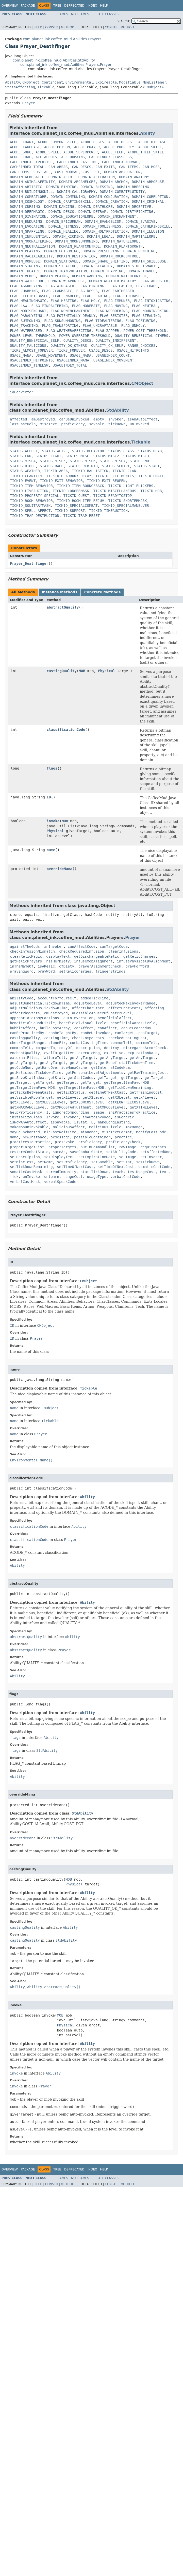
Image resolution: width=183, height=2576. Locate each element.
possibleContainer (92, 1137)
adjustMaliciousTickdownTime (39, 1008)
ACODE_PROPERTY (119, 147)
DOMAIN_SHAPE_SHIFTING (105, 261)
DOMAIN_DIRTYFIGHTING (131, 212)
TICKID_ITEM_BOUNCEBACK (80, 486)
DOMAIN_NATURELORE (120, 241)
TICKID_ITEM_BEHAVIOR (31, 486)
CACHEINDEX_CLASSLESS (110, 157)
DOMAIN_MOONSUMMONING (76, 241)
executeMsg (89, 1053)
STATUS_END (20, 456)
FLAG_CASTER (120, 286)
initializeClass (26, 1117)
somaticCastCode (154, 1167)
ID (49, 797)
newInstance (34, 1137)
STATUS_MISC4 (23, 461)
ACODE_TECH (112, 152)
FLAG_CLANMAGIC (57, 291)
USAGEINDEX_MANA (73, 360)
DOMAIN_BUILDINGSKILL (31, 192)
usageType (96, 1177)
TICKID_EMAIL (151, 476)
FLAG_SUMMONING (25, 321)
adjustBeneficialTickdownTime (40, 1003)
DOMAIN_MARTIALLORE (136, 236)
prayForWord (137, 966)
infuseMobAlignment (93, 961)
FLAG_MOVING (116, 306)
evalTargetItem (59, 1053)
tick (14, 1177)
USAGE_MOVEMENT (50, 355)
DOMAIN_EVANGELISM (103, 221)
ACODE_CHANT (22, 142)
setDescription (25, 1157)
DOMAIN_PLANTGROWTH (123, 246)
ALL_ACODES (46, 157)
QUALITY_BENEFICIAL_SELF (34, 340)
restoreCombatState (29, 1152)
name (51, 850)
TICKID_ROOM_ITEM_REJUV (80, 501)
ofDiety (66, 966)
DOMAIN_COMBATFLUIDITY (122, 192)
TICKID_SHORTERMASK (127, 501)
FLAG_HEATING (63, 301)
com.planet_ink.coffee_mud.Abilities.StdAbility (54, 60)
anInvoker (53, 946)
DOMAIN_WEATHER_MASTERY (112, 281)
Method (67, 27)
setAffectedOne (155, 1152)
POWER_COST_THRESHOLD (144, 331)
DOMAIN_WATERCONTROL (126, 276)
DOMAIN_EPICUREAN (63, 221)
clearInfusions (123, 951)
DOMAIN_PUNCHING (139, 251)
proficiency (73, 424)
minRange (88, 1132)
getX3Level (119, 1097)
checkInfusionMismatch (32, 951)
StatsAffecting (20, 87)
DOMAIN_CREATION (111, 201)
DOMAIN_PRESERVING (101, 251)
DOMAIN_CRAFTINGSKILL (69, 201)
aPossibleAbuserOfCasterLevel (102, 1013)
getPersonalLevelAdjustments (94, 1073)
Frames (62, 14)
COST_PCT (91, 172)
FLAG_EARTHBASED (118, 291)
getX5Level (20, 1102)
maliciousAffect (69, 1127)
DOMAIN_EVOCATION (27, 226)
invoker (115, 419)
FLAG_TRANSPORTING (60, 326)
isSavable (60, 1122)
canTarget (124, 1033)
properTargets (62, 1147)
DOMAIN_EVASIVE (140, 221)
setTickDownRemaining (31, 1167)
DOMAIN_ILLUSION (148, 231)
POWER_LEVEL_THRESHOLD (32, 336)
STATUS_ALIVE (55, 451)
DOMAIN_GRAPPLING (27, 231)
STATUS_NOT (140, 461)
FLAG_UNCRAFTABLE (100, 326)
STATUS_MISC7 (112, 461)
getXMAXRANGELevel (28, 1107)
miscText (48, 424)
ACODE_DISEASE (152, 142)
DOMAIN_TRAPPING (107, 271)
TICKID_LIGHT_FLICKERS (130, 486)
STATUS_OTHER (23, 466)
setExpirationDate (96, 1157)
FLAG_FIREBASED (128, 296)
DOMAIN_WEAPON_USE (66, 281)
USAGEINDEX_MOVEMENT (113, 360)
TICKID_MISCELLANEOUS (114, 491)
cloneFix (56, 1043)
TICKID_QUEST (76, 496)
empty (98, 419)
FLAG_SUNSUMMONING (62, 321)
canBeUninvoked (74, 419)
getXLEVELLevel (50, 1102)
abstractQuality (63, 607)
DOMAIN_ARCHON (114, 182)
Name (14, 1137)
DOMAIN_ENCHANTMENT (117, 216)
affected (18, 419)
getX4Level (144, 1097)
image (98, 1112)
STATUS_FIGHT (48, 456)
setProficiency (72, 1162)
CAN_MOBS (151, 167)
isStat (80, 1122)
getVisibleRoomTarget (31, 1097)
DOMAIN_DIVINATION (28, 216)
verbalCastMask (25, 1182)
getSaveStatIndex (27, 1078)
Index (92, 5)
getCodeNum (20, 1067)
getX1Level (67, 1097)
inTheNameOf (22, 966)
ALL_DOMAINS (73, 157)
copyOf (65, 1048)
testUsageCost (142, 1172)
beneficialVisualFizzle (82, 1023)
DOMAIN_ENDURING (26, 221)
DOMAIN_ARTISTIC (26, 187)
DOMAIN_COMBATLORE (28, 197)
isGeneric (124, 1117)
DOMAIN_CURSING (25, 207)
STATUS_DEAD (150, 451)
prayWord (46, 971)
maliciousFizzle (105, 1127)
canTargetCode (114, 946)
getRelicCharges (139, 956)
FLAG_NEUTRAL (144, 306)
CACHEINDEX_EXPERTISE (31, 162)
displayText (58, 956)
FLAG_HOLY (90, 301)
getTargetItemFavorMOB (126, 1082)
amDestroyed (43, 419)
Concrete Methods (102, 592)
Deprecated (74, 5)
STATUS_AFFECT (24, 451)
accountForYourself (57, 998)
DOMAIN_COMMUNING (68, 197)
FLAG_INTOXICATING (152, 301)
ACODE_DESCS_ (121, 142)
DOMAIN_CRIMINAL (148, 201)
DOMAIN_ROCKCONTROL (119, 256)
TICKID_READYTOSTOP (112, 496)
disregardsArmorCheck (144, 1048)
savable (96, 424)
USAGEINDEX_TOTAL (70, 365)
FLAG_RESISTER (114, 316)
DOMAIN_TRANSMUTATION (65, 271)
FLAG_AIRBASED (60, 286)
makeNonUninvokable (29, 1127)
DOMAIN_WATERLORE (27, 281)
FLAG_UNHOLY (133, 326)
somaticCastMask (26, 1172)
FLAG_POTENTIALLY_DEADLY (70, 316)
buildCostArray (55, 1028)
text (164, 1172)
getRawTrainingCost (147, 1073)
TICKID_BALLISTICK (90, 471)
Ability (12, 82)
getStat (55, 1078)
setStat (124, 1162)
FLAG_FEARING (95, 296)
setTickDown (148, 1162)
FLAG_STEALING (146, 316)
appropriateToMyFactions (34, 1018)
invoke (53, 821)
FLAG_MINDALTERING (49, 306)
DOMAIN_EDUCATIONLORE (72, 216)
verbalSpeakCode (60, 1182)
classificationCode (66, 730)
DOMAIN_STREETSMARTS (137, 266)
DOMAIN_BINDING (61, 187)
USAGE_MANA (20, 355)
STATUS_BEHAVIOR (88, 451)
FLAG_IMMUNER (117, 301)
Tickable (45, 87)
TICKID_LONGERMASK (71, 491)
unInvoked (139, 424)
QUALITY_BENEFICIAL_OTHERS (141, 336)
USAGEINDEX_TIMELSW (29, 365)
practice (123, 1137)
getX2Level (93, 1097)
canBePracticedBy (27, 1033)
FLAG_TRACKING (24, 326)
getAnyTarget (82, 1058)
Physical (106, 671)
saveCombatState (86, 1152)
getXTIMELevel (144, 1107)
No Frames (80, 14)
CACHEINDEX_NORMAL (120, 162)
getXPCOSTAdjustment (71, 1107)
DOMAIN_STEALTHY (96, 266)
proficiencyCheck (123, 1142)
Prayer (28, 103)
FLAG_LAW (18, 306)
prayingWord (22, 971)
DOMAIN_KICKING (68, 236)
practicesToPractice (30, 1142)
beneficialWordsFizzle (132, 1023)
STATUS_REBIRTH (83, 466)
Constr (51, 27)
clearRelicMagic (26, 956)
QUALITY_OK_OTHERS (69, 346)
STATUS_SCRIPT (116, 466)
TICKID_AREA (56, 471)
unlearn (51, 1177)
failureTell (53, 1058)
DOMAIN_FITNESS (63, 226)
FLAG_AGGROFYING (26, 286)
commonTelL (146, 1043)
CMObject (30, 82)
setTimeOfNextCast (75, 1167)
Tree (57, 5)
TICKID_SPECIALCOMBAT (76, 506)
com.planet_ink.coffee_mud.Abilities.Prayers (62, 39)
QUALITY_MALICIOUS (28, 346)
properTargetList (27, 1147)
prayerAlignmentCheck (99, 966)
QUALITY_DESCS (77, 340)
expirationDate (143, 1053)
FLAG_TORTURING (140, 321)
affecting (154, 1008)
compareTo (45, 1048)
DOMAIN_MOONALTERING (30, 241)
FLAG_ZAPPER (107, 331)
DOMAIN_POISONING (61, 251)
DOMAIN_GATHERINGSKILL (147, 226)
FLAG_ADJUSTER (154, 281)
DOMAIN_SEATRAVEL (61, 261)
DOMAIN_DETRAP (92, 212)
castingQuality (62, 671)
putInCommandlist (97, 1147)
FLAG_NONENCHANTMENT (71, 311)
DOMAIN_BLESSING (96, 187)
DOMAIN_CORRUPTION (150, 197)
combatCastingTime (88, 1043)
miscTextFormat (117, 1132)
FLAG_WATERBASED (26, 331)
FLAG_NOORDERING (111, 311)
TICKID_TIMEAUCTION (108, 511)
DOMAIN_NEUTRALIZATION (32, 246)
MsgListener (154, 82)
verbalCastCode (125, 1177)
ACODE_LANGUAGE (25, 147)
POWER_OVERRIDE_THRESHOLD (84, 336)
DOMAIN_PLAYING (25, 251)
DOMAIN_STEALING (60, 266)
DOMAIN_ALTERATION (96, 177)
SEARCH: (123, 21)
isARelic (46, 966)
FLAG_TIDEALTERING (103, 321)
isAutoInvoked (97, 1117)
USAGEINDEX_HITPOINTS (31, 360)
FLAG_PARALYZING (26, 316)
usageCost (73, 1177)
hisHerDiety (58, 961)
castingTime (56, 1038)
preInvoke (64, 1142)
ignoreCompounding (71, 1112)
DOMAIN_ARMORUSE (148, 182)
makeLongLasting (114, 1122)
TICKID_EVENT (23, 481)
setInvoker (151, 1157)
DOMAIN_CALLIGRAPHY (76, 192)
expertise (113, 1053)
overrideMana (59, 869)
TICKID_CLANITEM (26, 476)
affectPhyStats (25, 1013)
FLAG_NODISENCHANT (28, 311)
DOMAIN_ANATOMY (134, 177)
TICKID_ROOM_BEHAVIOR (31, 501)
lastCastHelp (23, 424)
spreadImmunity (61, 1172)
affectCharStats (124, 1008)
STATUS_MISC (77, 456)
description (88, 1048)
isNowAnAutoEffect (28, 1122)
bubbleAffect (23, 1028)
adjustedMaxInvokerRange (130, 1003)
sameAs (59, 1152)
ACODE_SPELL (47, 152)
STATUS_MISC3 (136, 456)
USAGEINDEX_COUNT (112, 355)
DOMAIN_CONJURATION (108, 197)
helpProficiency (26, 1112)
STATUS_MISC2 (106, 456)
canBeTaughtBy (62, 1033)
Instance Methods (59, 592)
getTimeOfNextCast (107, 1092)
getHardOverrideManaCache (61, 1067)
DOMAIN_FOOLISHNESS (102, 226)
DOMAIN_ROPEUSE (25, 261)
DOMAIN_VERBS (23, 276)
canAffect (83, 1028)
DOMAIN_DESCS (61, 212)
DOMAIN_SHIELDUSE (149, 261)
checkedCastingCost (127, 1038)
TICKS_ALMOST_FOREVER (31, 350)
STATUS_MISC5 (52, 461)
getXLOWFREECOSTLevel (129, 1102)
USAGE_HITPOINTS (133, 350)
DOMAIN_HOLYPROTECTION (105, 231)
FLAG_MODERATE (86, 306)
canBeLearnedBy (136, 1028)
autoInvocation (78, 1018)
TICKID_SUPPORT (70, 511)
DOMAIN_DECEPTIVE (134, 207)
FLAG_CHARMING (24, 291)
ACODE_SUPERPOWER (80, 152)
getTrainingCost (146, 1092)
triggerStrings (110, 971)
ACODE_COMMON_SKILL (57, 142)
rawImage (127, 1147)
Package (28, 5)
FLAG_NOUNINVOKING (150, 311)
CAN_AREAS (58, 167)
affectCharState (88, 1008)
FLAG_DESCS (86, 291)
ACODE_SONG (20, 152)
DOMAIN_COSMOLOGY (27, 201)
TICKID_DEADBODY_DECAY (68, 476)
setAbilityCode (121, 1152)
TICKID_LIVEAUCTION (29, 491)
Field (38, 27)
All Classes (108, 14)
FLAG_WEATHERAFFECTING (68, 331)
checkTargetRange (27, 1043)
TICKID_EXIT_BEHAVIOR (61, 481)
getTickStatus (71, 1092)
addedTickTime (94, 998)
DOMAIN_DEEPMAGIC (27, 212)
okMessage (60, 1137)
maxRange (133, 1127)
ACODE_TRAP (20, 157)
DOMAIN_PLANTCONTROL (79, 246)
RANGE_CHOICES (142, 346)
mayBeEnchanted (25, 1132)
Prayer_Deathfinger (29, 563)
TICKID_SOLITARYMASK (30, 506)
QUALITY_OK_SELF (107, 346)
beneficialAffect (115, 1018)
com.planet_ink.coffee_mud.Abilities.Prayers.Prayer (65, 65)
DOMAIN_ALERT (61, 177)
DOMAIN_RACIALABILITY (31, 256)
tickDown (116, 424)
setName (45, 1162)
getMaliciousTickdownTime (35, 1073)
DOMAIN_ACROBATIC (27, 177)
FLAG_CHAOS (146, 286)
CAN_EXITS (105, 167)
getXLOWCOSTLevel (87, 1102)
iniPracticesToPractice (131, 1112)
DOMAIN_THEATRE (25, 271)
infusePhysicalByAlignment (143, 961)
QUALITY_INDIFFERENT (115, 340)
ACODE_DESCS (92, 142)
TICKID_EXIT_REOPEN (106, 481)
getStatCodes (80, 1078)
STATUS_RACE (51, 466)
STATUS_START (147, 466)
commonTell (121, 1043)
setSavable (101, 1162)
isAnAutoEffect (143, 419)
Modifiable (129, 82)
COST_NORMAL (66, 172)
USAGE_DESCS (101, 350)
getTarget (107, 1078)
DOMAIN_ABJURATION (122, 172)
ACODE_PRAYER (87, 147)
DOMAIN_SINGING (25, 266)
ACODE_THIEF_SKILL (146, 152)
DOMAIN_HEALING (63, 231)
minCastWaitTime (60, 1132)
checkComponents (88, 1038)
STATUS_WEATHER (25, 471)
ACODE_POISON (57, 147)
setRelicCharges (75, 971)
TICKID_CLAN (124, 471)
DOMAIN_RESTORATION (76, 256)
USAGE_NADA (80, 355)
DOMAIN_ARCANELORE (77, 182)
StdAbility (117, 410)
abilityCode (22, 998)
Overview (10, 5)
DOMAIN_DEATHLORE (95, 207)
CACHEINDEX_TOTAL (27, 167)
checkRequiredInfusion (81, 951)
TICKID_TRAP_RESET (81, 516)
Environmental (79, 82)
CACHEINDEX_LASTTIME (77, 162)
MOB (82, 671)
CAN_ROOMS (19, 172)
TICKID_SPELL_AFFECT (30, 511)
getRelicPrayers (26, 961)
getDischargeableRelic (96, 956)
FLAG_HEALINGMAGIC (28, 301)
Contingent (52, 82)
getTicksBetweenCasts (31, 1092)
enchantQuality (25, 1053)
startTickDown (94, 1172)
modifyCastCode (151, 1132)
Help (104, 5)
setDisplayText (59, 1157)
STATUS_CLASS (121, 451)
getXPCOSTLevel (110, 1107)
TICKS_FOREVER (71, 350)
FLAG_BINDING (91, 286)
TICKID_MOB (151, 491)
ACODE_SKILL (150, 147)
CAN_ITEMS (128, 167)
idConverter (22, 392)
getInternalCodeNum (110, 1067)
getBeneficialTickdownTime (126, 1063)
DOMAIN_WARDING (87, 276)
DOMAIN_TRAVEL (142, 271)
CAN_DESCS (81, 167)
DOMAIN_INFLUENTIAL (29, 236)
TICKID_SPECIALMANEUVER (125, 506)
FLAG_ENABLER (65, 296)
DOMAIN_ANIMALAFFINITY (32, 182)
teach (118, 1172)
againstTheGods (25, 946)
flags (52, 768)
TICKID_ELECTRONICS (114, 476)
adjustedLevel (88, 1003)
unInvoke (31, 1177)
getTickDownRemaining (129, 1087)
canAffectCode (82, 946)
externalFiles (24, 1058)
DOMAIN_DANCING (59, 207)
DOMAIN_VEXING (54, 276)
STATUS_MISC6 (82, 461)
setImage (127, 1157)
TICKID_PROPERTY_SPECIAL (34, 496)
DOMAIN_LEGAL (99, 236)
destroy (111, 1048)
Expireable (106, 82)
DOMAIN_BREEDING (133, 187)
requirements (153, 1147)
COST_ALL (42, 172)
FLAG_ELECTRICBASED (29, 296)
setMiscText (22, 1162)
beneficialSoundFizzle (32, 1023)
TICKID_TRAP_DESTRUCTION (34, 516)
